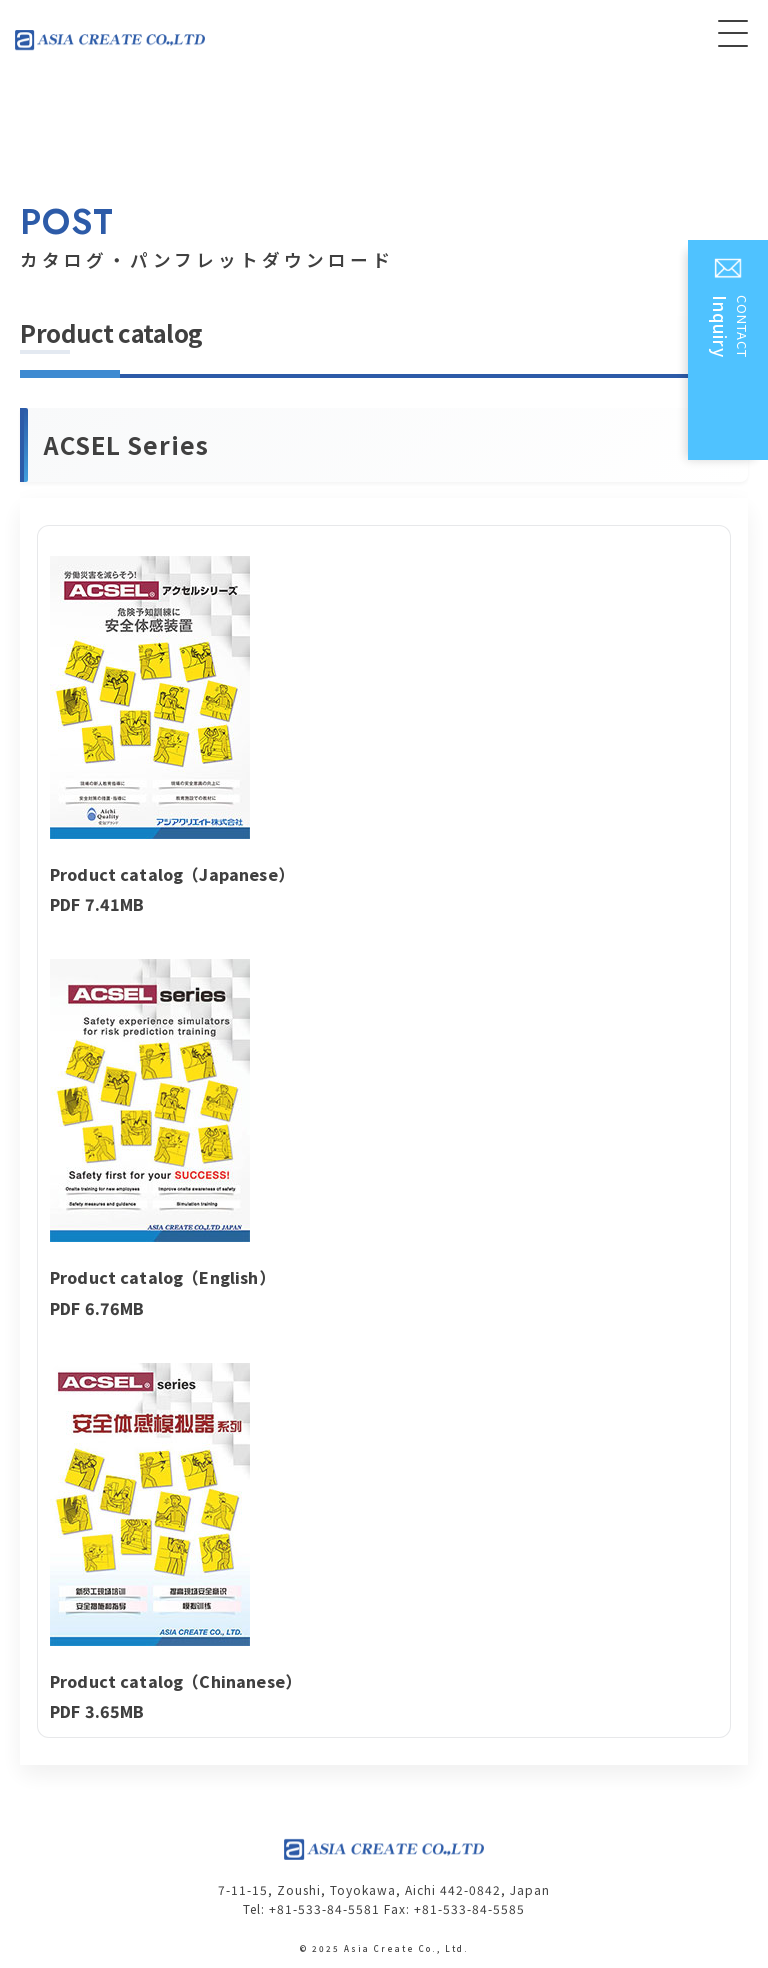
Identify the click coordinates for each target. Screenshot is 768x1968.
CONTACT (730, 357)
